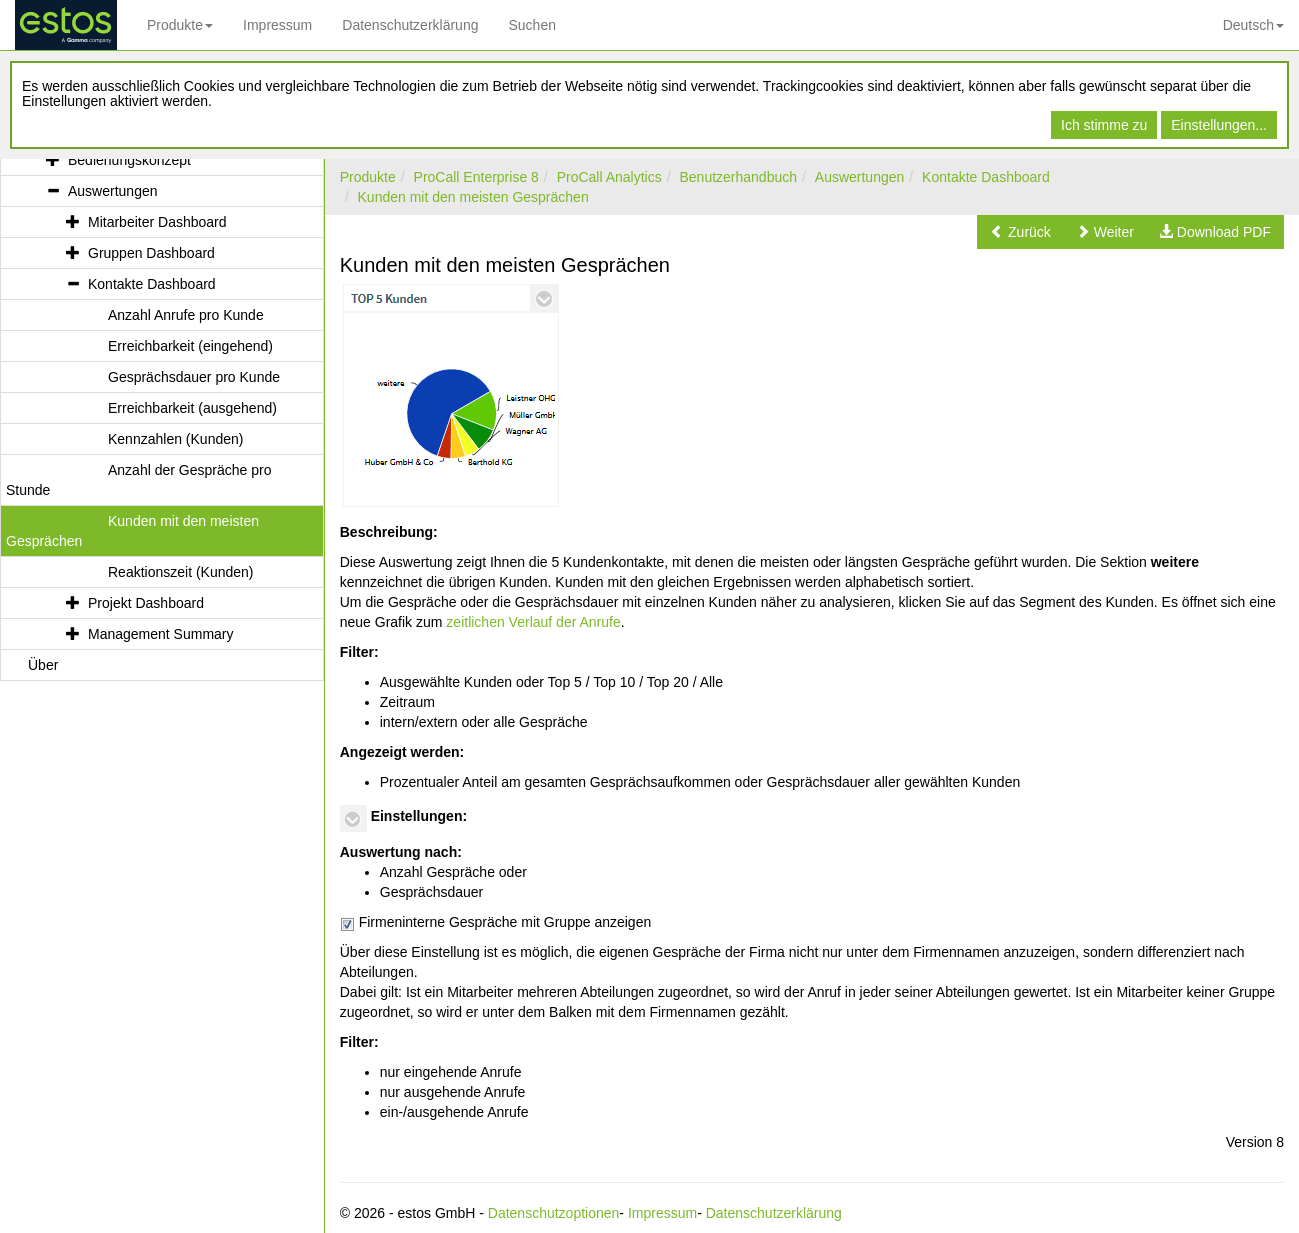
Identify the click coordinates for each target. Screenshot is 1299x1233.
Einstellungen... (1219, 125)
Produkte (180, 25)
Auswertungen (860, 177)
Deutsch (1253, 25)
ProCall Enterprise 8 (476, 177)
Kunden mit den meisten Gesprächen (473, 197)
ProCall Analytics (609, 177)
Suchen (531, 25)
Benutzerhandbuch (738, 177)
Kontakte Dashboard (986, 177)
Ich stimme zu (1104, 125)
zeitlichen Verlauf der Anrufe (533, 622)
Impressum (277, 25)
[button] (1020, 232)
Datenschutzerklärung (410, 25)
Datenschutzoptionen (554, 1213)
